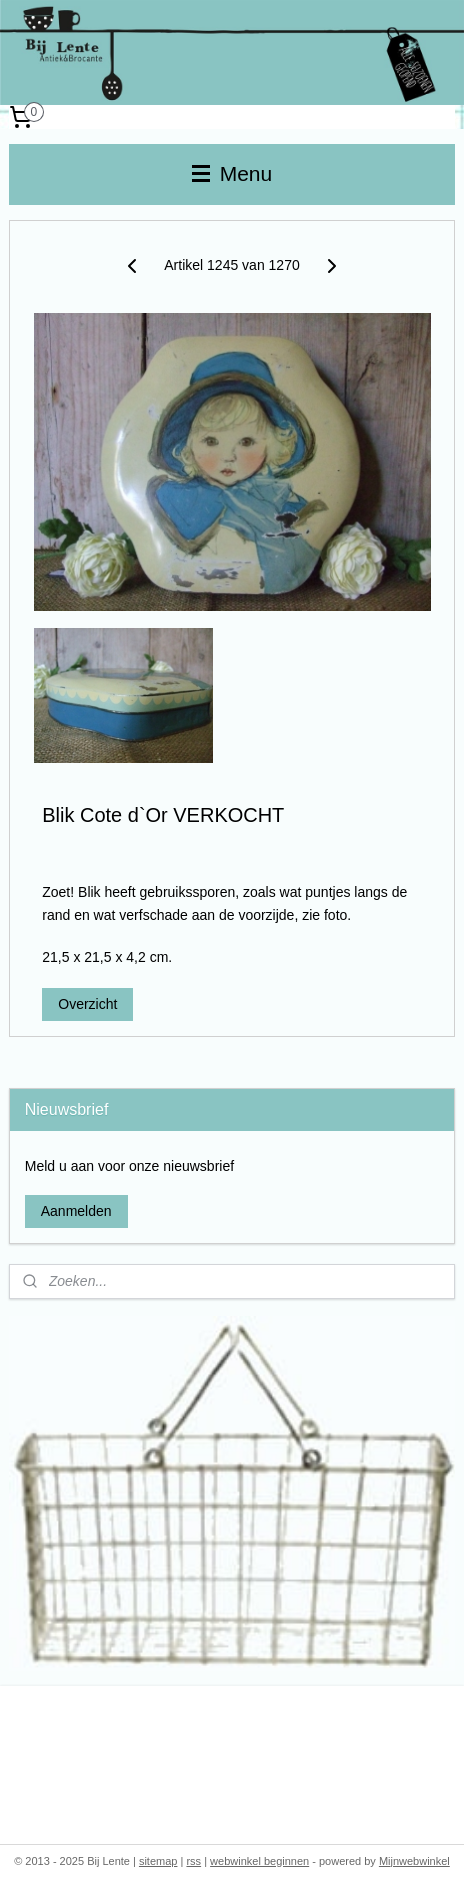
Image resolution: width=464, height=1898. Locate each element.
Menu (232, 173)
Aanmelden (76, 1211)
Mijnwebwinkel (414, 1861)
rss (193, 1861)
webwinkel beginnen (259, 1861)
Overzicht (87, 1005)
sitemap (158, 1861)
